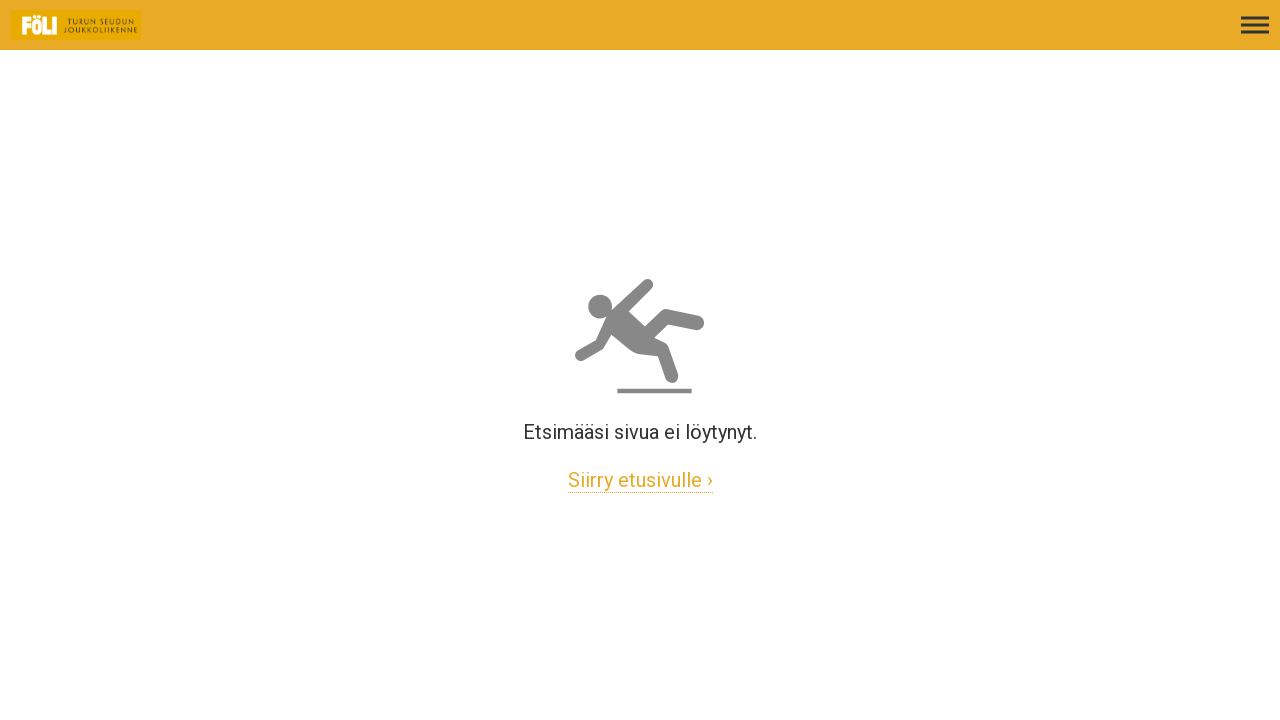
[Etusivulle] (115, 35)
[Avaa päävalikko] (1255, 35)
